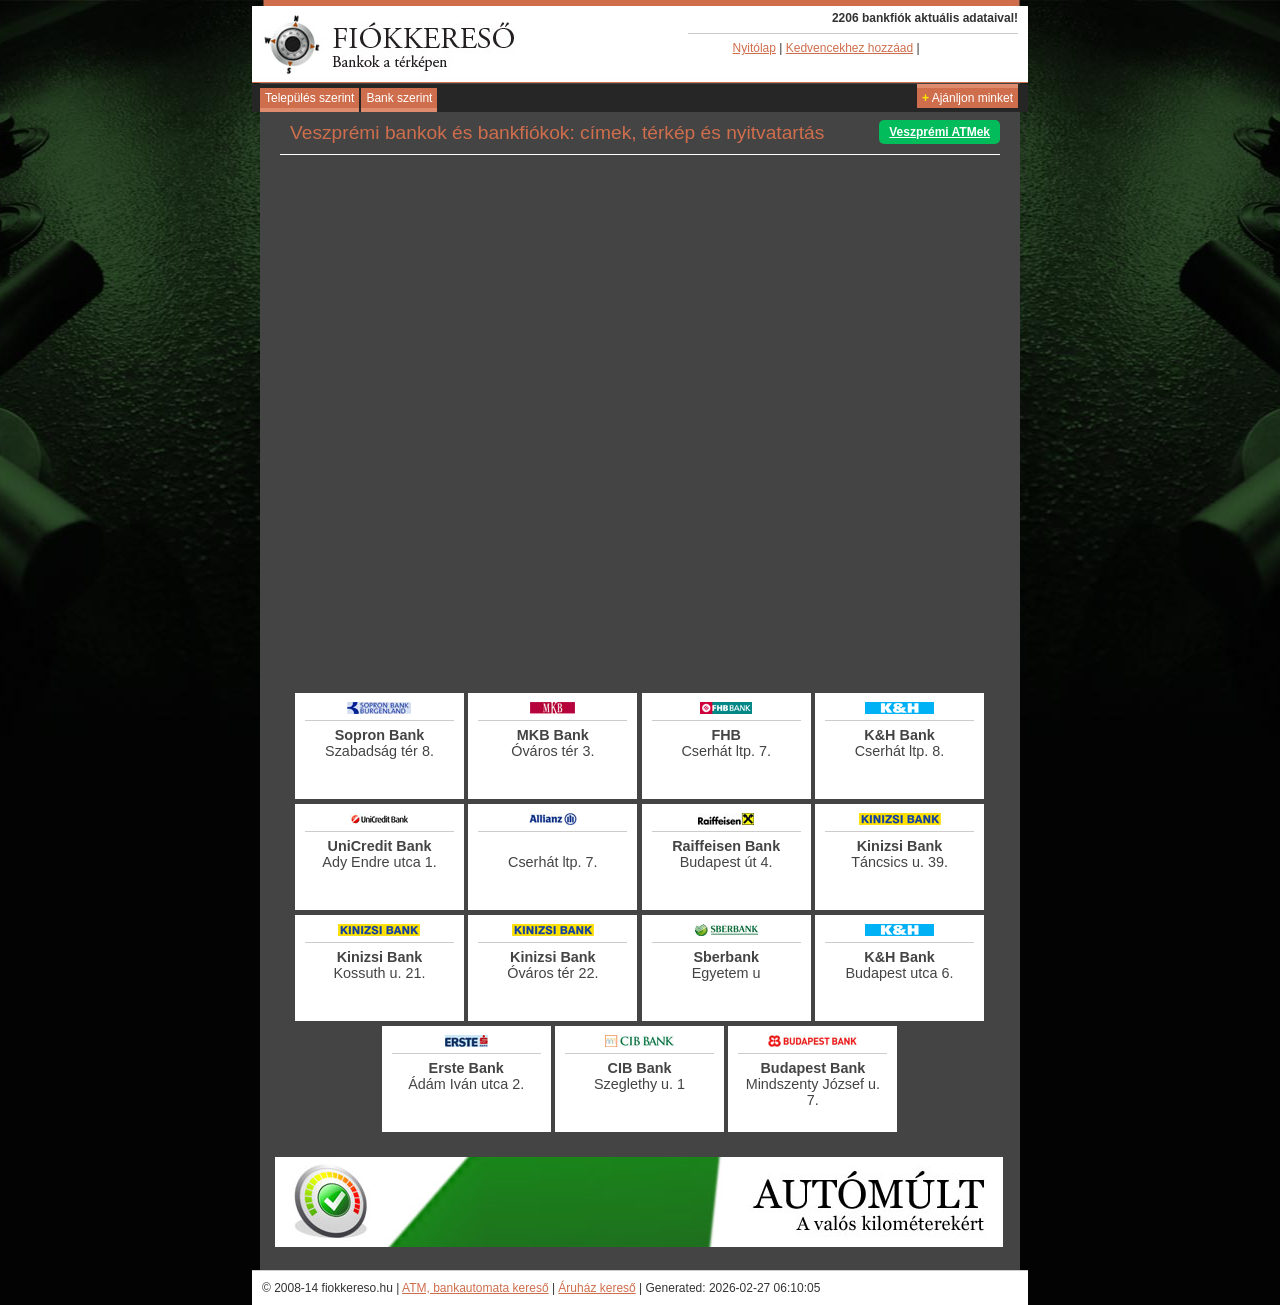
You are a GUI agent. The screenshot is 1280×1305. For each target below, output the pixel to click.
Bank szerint (399, 98)
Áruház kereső (596, 1288)
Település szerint (309, 98)
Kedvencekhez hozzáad (849, 48)
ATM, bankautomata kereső (475, 1288)
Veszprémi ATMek (939, 132)
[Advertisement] (640, 635)
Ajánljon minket (967, 98)
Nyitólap (754, 48)
